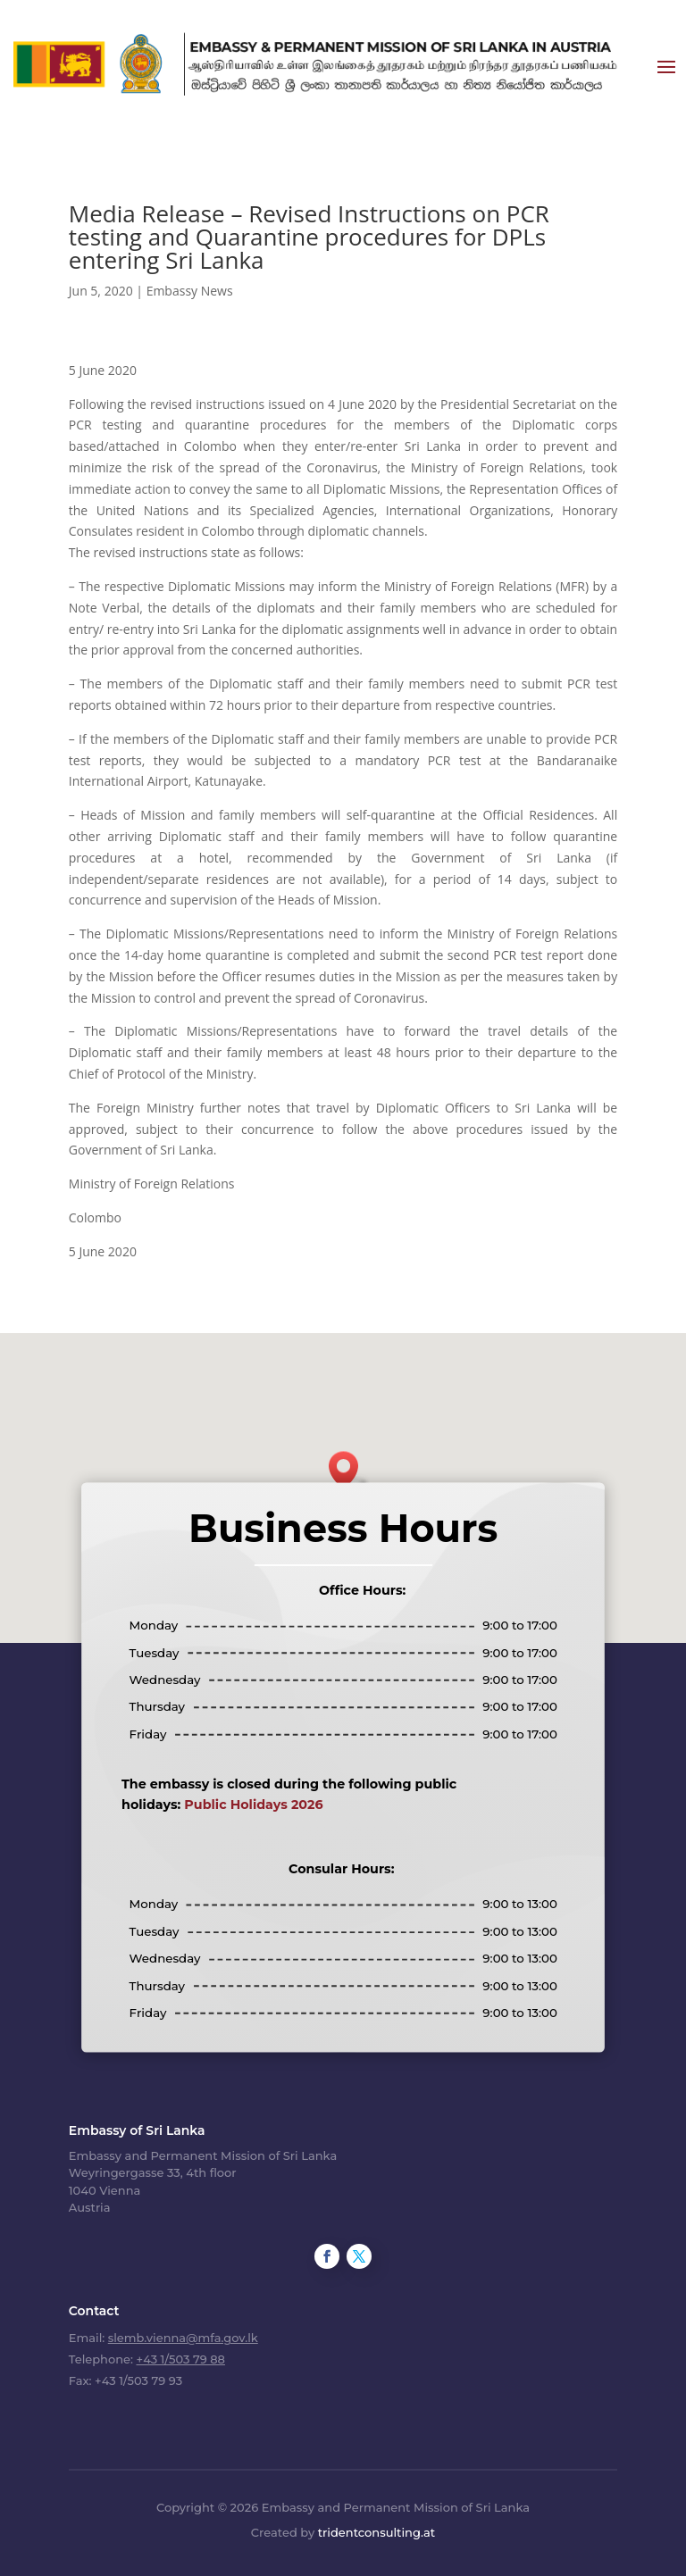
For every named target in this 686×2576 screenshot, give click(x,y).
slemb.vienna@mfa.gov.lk (183, 2337)
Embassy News (189, 290)
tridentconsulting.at (376, 2532)
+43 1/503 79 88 (180, 2359)
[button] (349, 1470)
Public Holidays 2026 (253, 1805)
